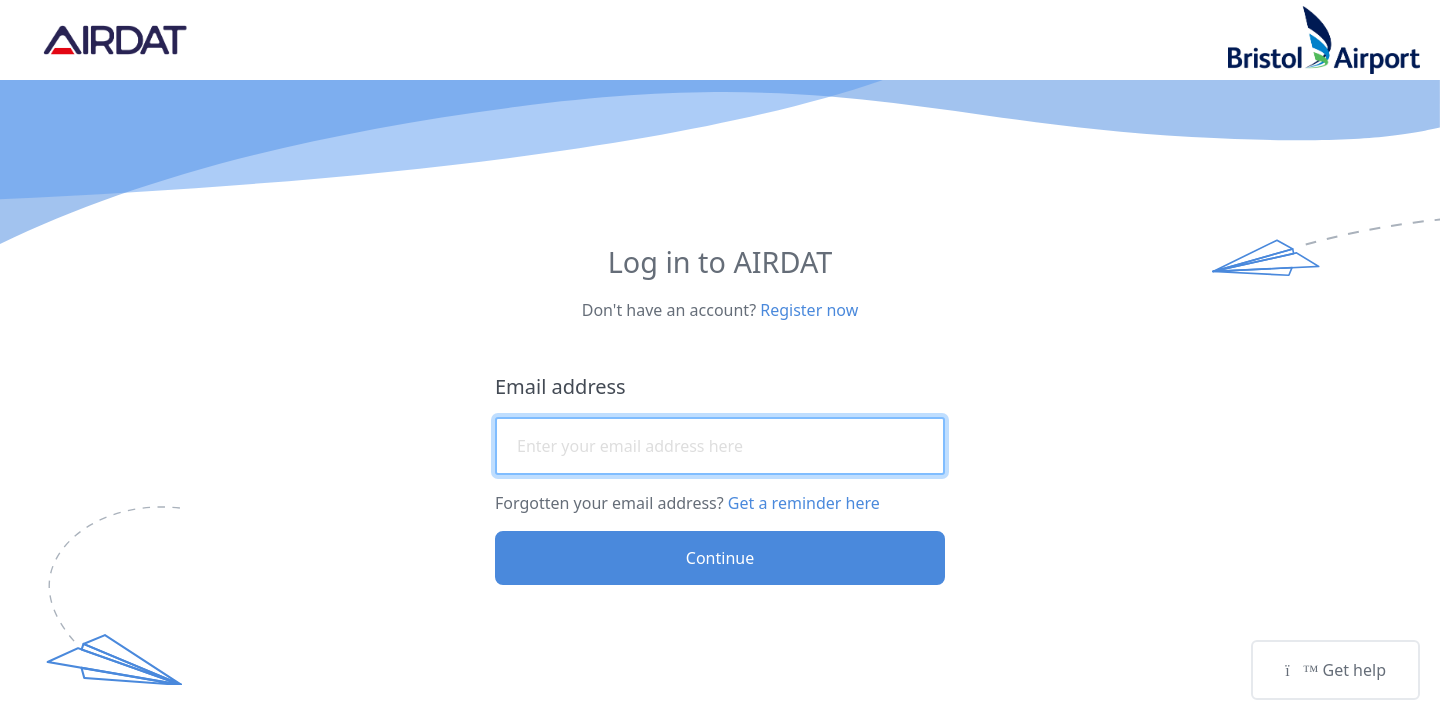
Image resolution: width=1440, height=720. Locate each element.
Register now (809, 310)
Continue (720, 558)
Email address (560, 386)
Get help (1335, 670)
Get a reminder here (804, 503)
